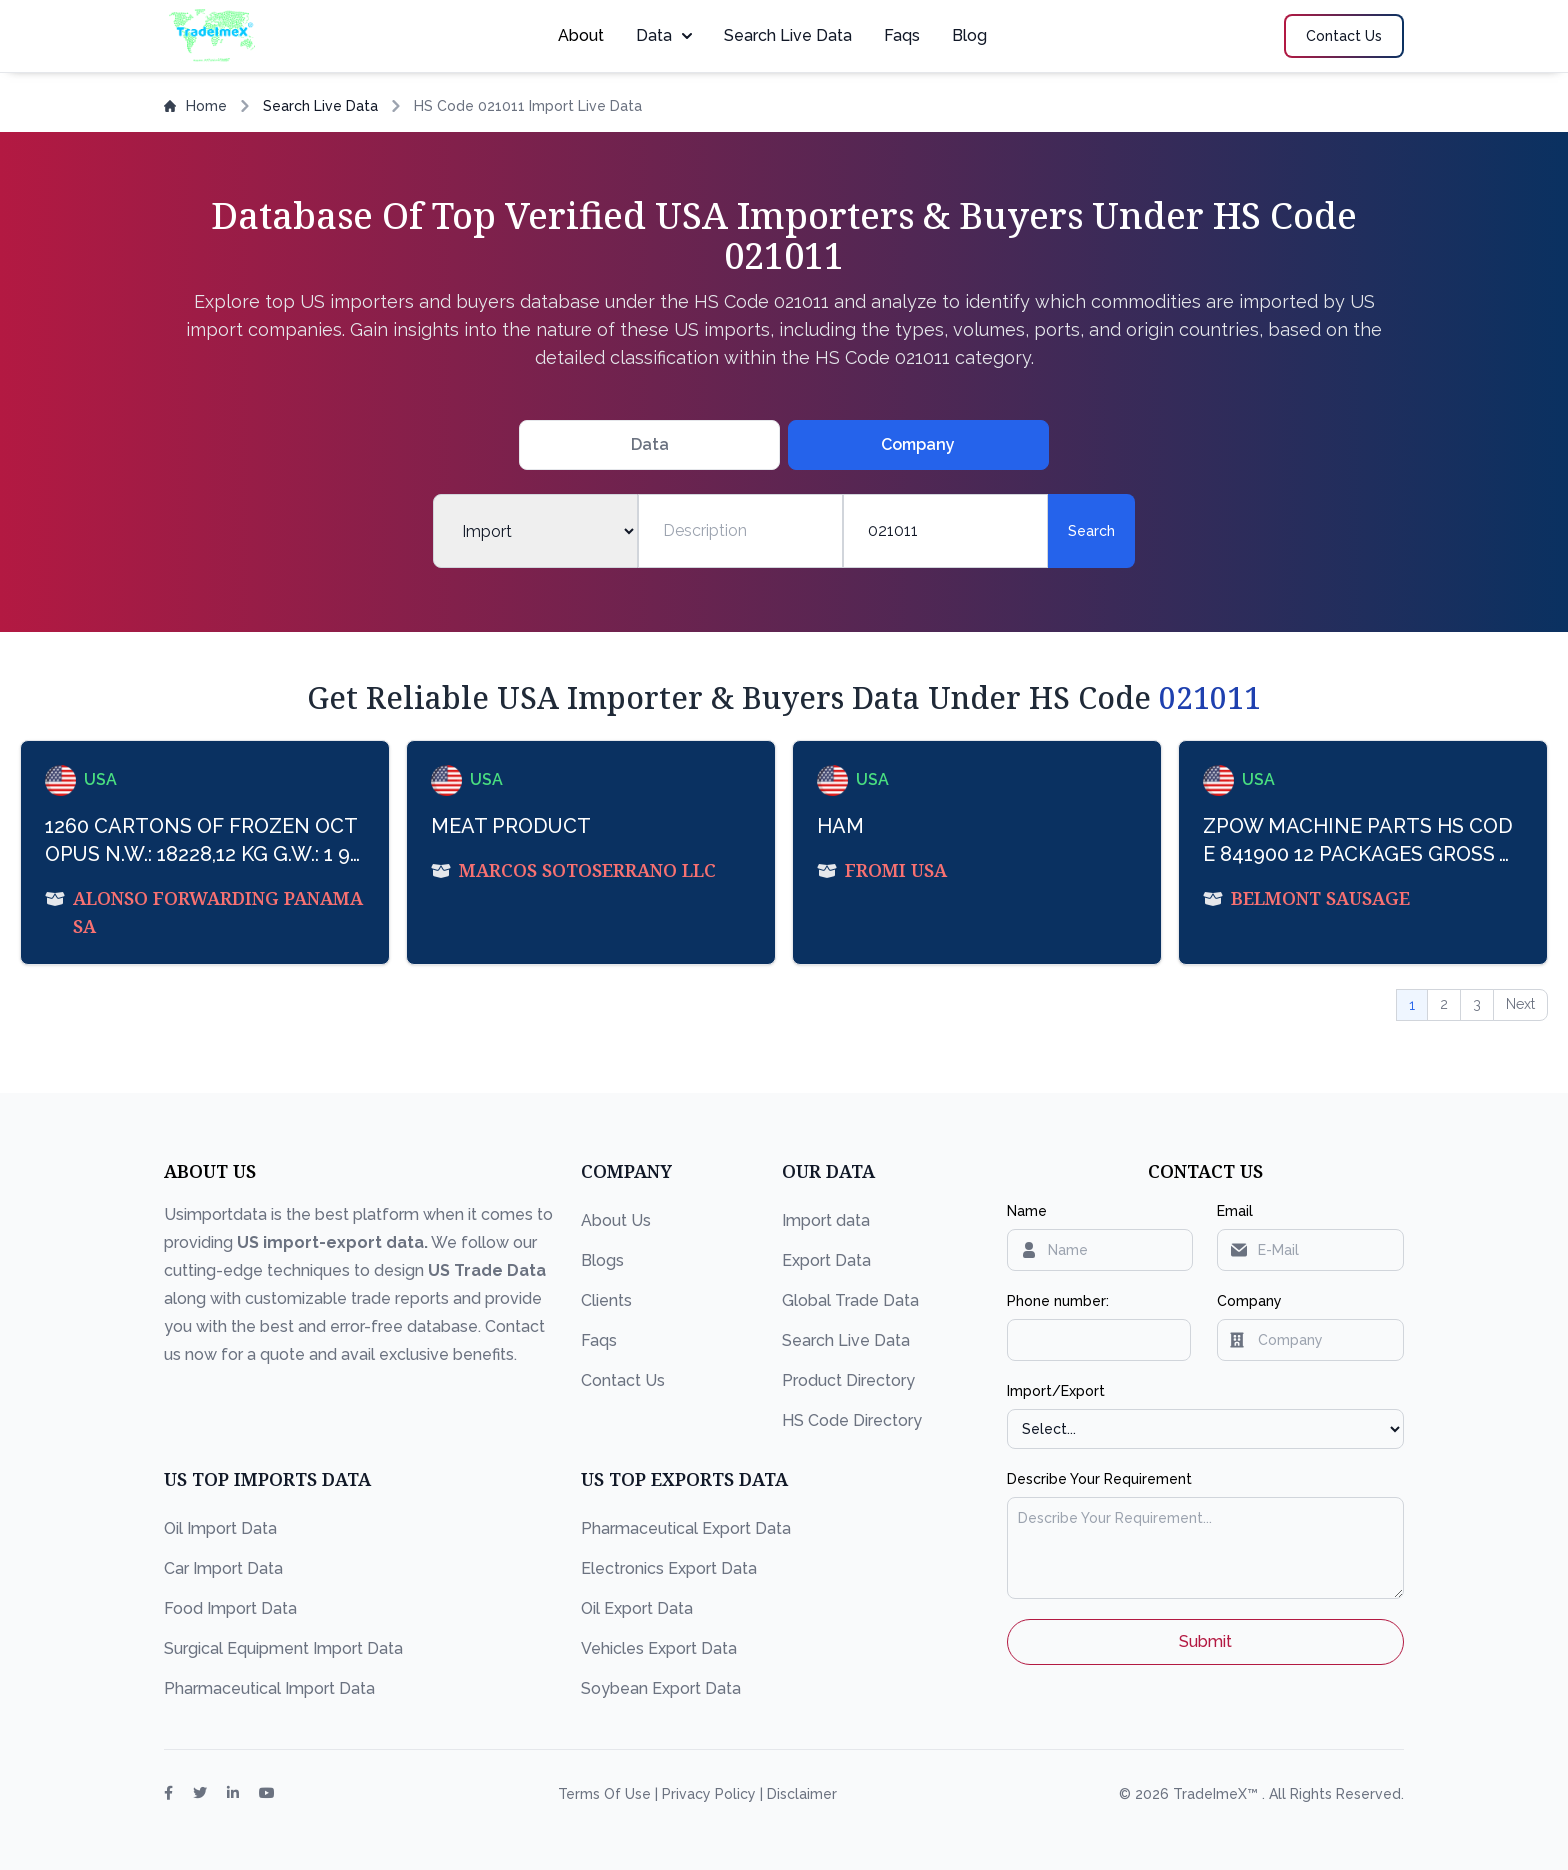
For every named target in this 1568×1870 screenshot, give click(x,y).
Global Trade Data (850, 1300)
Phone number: (1058, 1301)
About (581, 35)
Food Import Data (230, 1608)
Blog (969, 35)
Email (1235, 1211)
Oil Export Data (637, 1608)
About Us (616, 1220)
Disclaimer (802, 1794)
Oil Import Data (220, 1528)
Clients (606, 1300)
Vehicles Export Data (659, 1648)
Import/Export (1056, 1391)
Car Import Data (223, 1568)
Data (664, 35)
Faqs (902, 35)
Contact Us (623, 1380)
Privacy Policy (711, 1794)
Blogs (602, 1260)
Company (1249, 1301)
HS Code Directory (852, 1420)
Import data (826, 1220)
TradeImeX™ (1217, 1794)
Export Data (826, 1260)
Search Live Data (788, 35)
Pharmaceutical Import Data (269, 1688)
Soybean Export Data (661, 1688)
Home (195, 106)
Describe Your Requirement (1099, 1479)
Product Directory (848, 1380)
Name (1027, 1211)
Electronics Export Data (669, 1568)
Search (1091, 531)
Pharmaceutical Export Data (686, 1528)
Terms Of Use (606, 1794)
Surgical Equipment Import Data (283, 1648)
